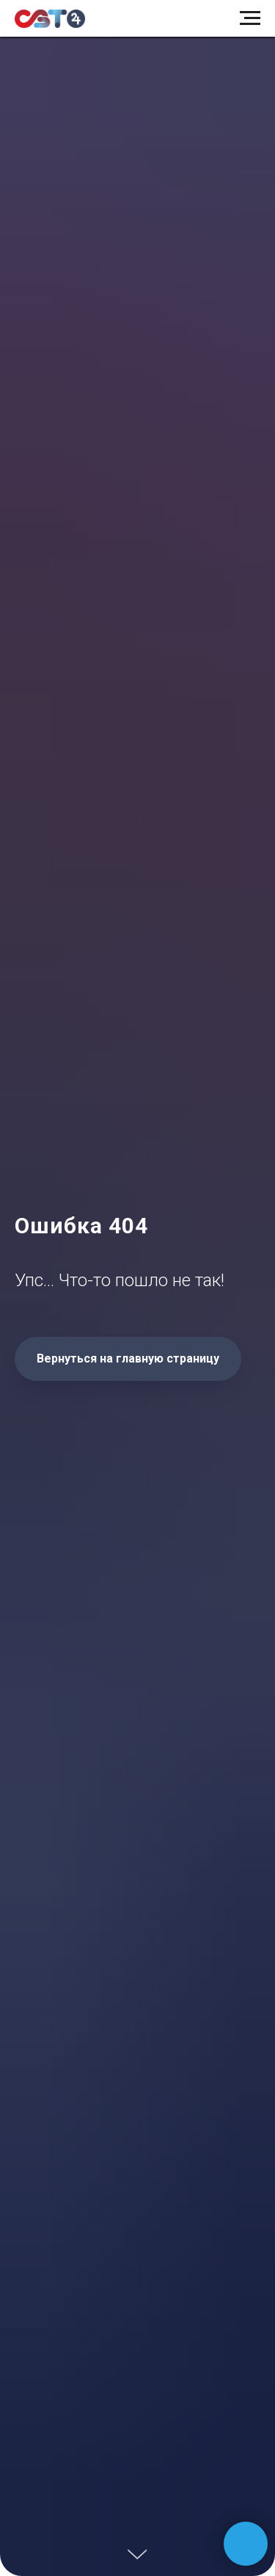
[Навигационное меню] (250, 18)
